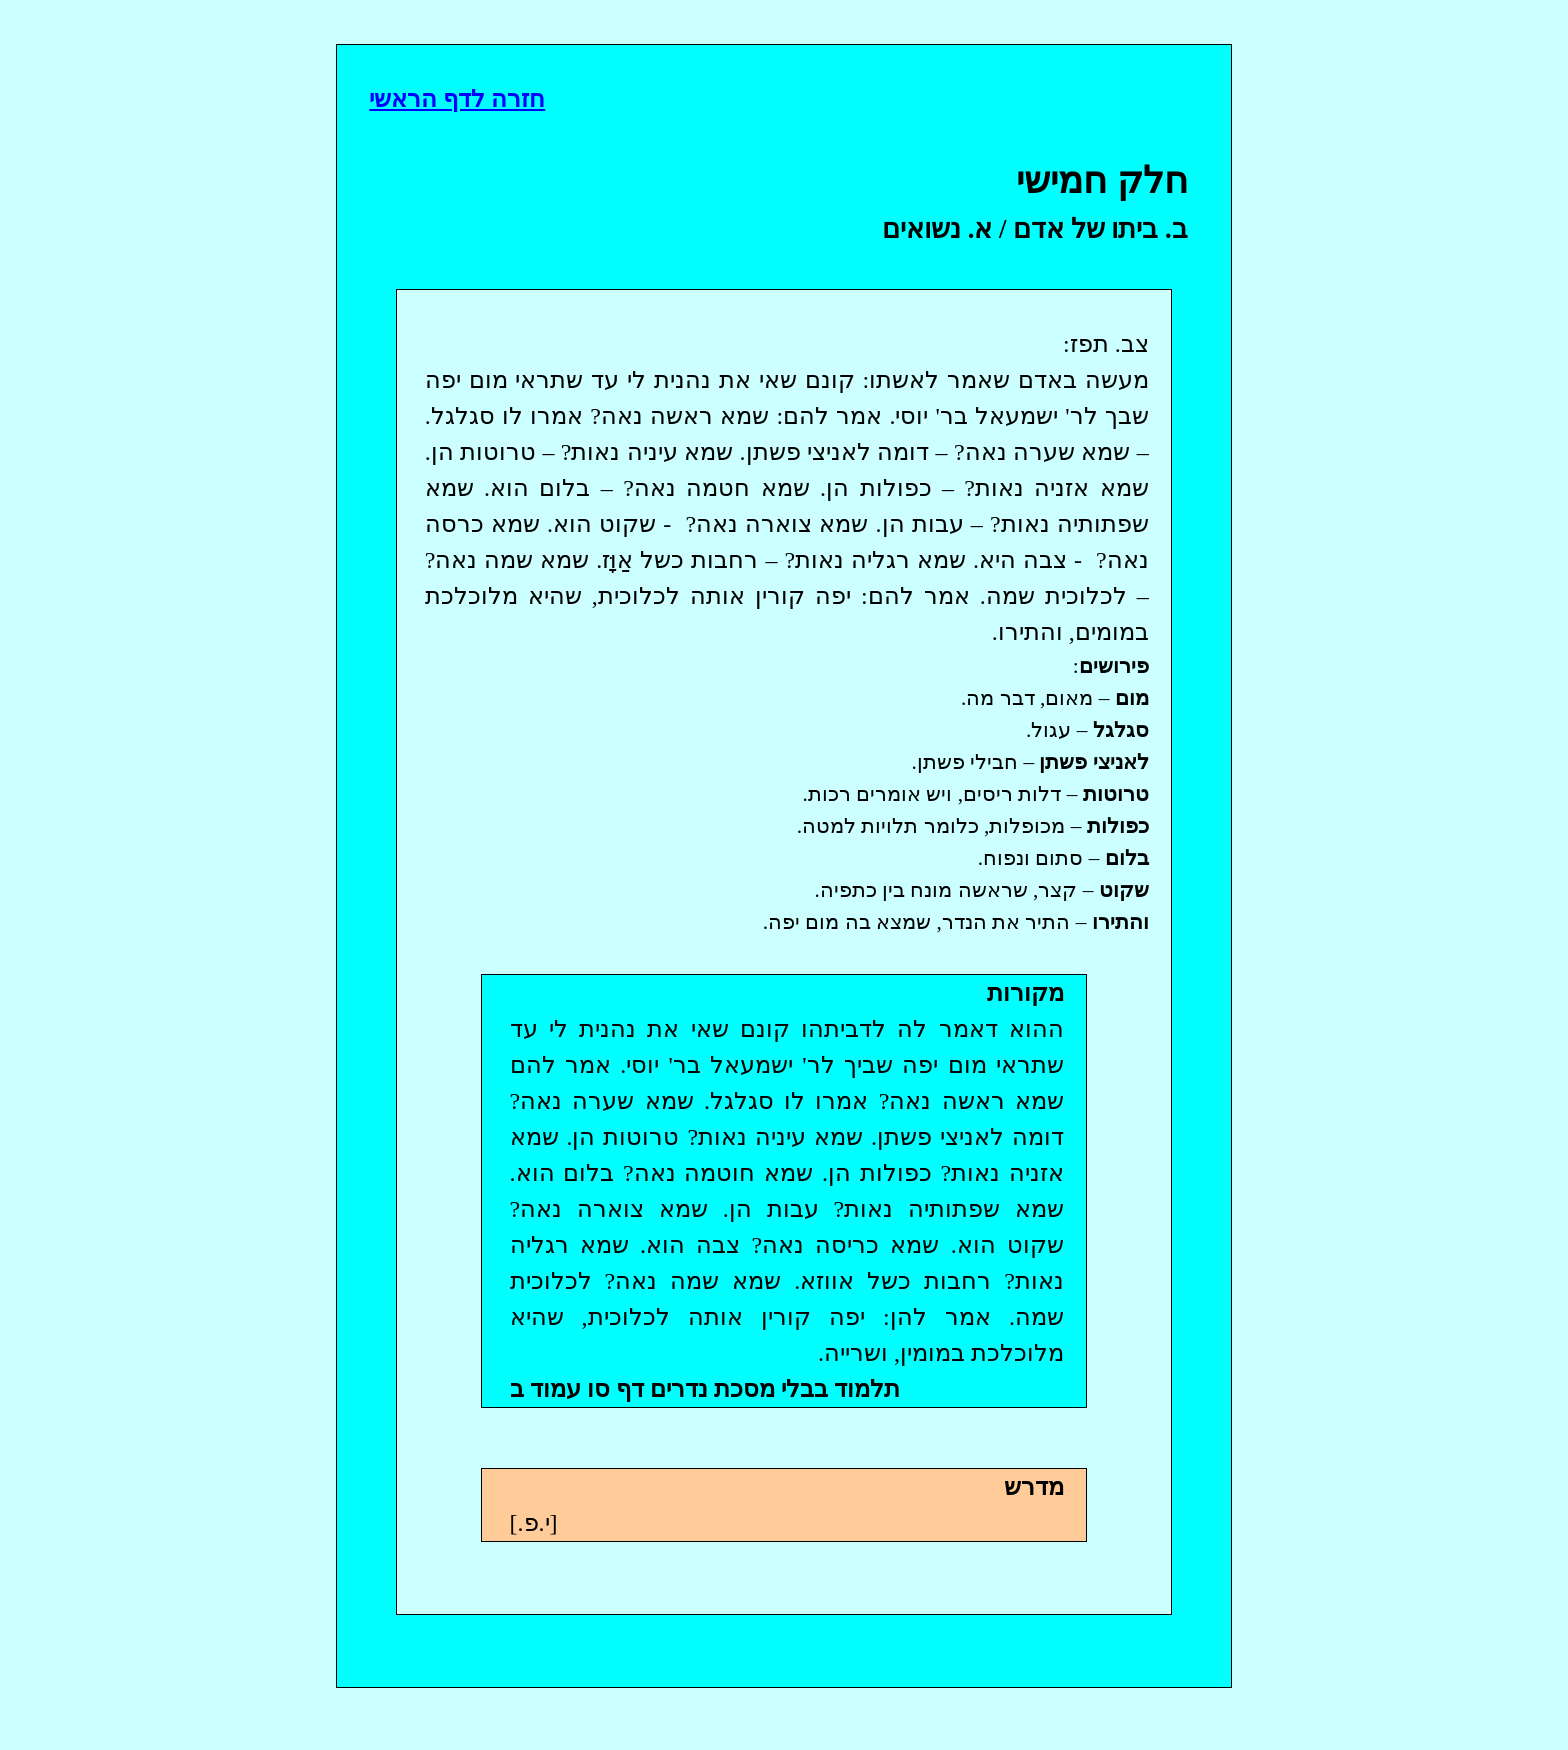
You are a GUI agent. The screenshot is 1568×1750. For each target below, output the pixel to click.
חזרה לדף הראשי (457, 99)
